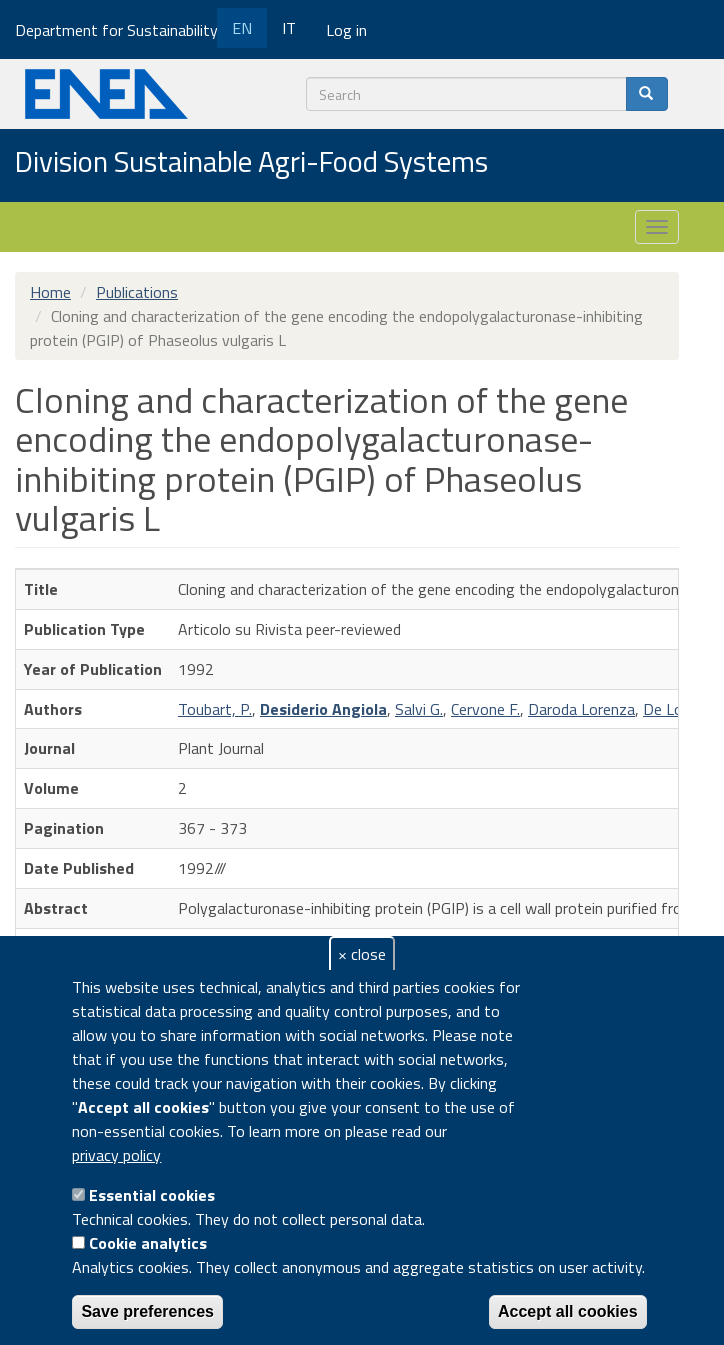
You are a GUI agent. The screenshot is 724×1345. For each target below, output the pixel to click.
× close (362, 954)
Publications (137, 292)
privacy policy (116, 1155)
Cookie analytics (148, 1243)
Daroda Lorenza (581, 709)
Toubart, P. (215, 709)
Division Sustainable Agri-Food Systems (251, 163)
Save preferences (147, 1311)
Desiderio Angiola (323, 709)
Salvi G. (419, 709)
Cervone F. (485, 709)
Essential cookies (152, 1195)
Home (50, 292)
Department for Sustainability (123, 30)
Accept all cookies (568, 1311)
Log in (346, 30)
